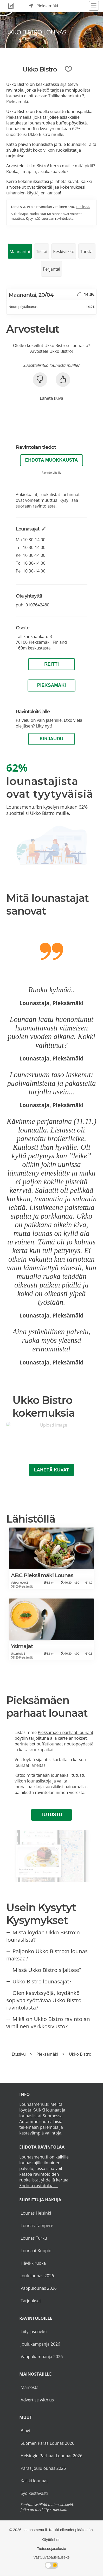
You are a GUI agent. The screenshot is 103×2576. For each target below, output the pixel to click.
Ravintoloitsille (51, 472)
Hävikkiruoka (33, 2263)
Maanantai (19, 251)
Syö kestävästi (34, 2493)
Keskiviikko (63, 251)
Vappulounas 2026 (38, 2288)
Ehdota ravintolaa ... (38, 2186)
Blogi (25, 2431)
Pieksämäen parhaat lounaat (65, 1732)
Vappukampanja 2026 (42, 2356)
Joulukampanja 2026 (40, 2344)
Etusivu (19, 2054)
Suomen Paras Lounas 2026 (47, 2443)
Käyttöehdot (52, 2540)
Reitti (51, 664)
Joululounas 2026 (37, 2276)
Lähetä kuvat (51, 1469)
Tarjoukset (31, 2301)
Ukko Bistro (80, 2054)
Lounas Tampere (37, 2225)
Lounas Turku (34, 2238)
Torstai (86, 251)
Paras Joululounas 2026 (43, 2468)
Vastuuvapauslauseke (51, 2557)
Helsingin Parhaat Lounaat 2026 (51, 2456)
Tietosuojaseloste (51, 2549)
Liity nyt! (44, 726)
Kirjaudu (51, 738)
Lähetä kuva (51, 398)
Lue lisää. (83, 206)
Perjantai (51, 269)
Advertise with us (37, 2400)
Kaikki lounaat (34, 2481)
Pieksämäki (51, 685)
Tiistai (41, 251)
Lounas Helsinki (36, 2213)
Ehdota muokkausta (51, 460)
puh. (32, 605)
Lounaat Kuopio (36, 2250)
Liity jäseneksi (34, 2331)
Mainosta (29, 2387)
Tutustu (51, 1814)
